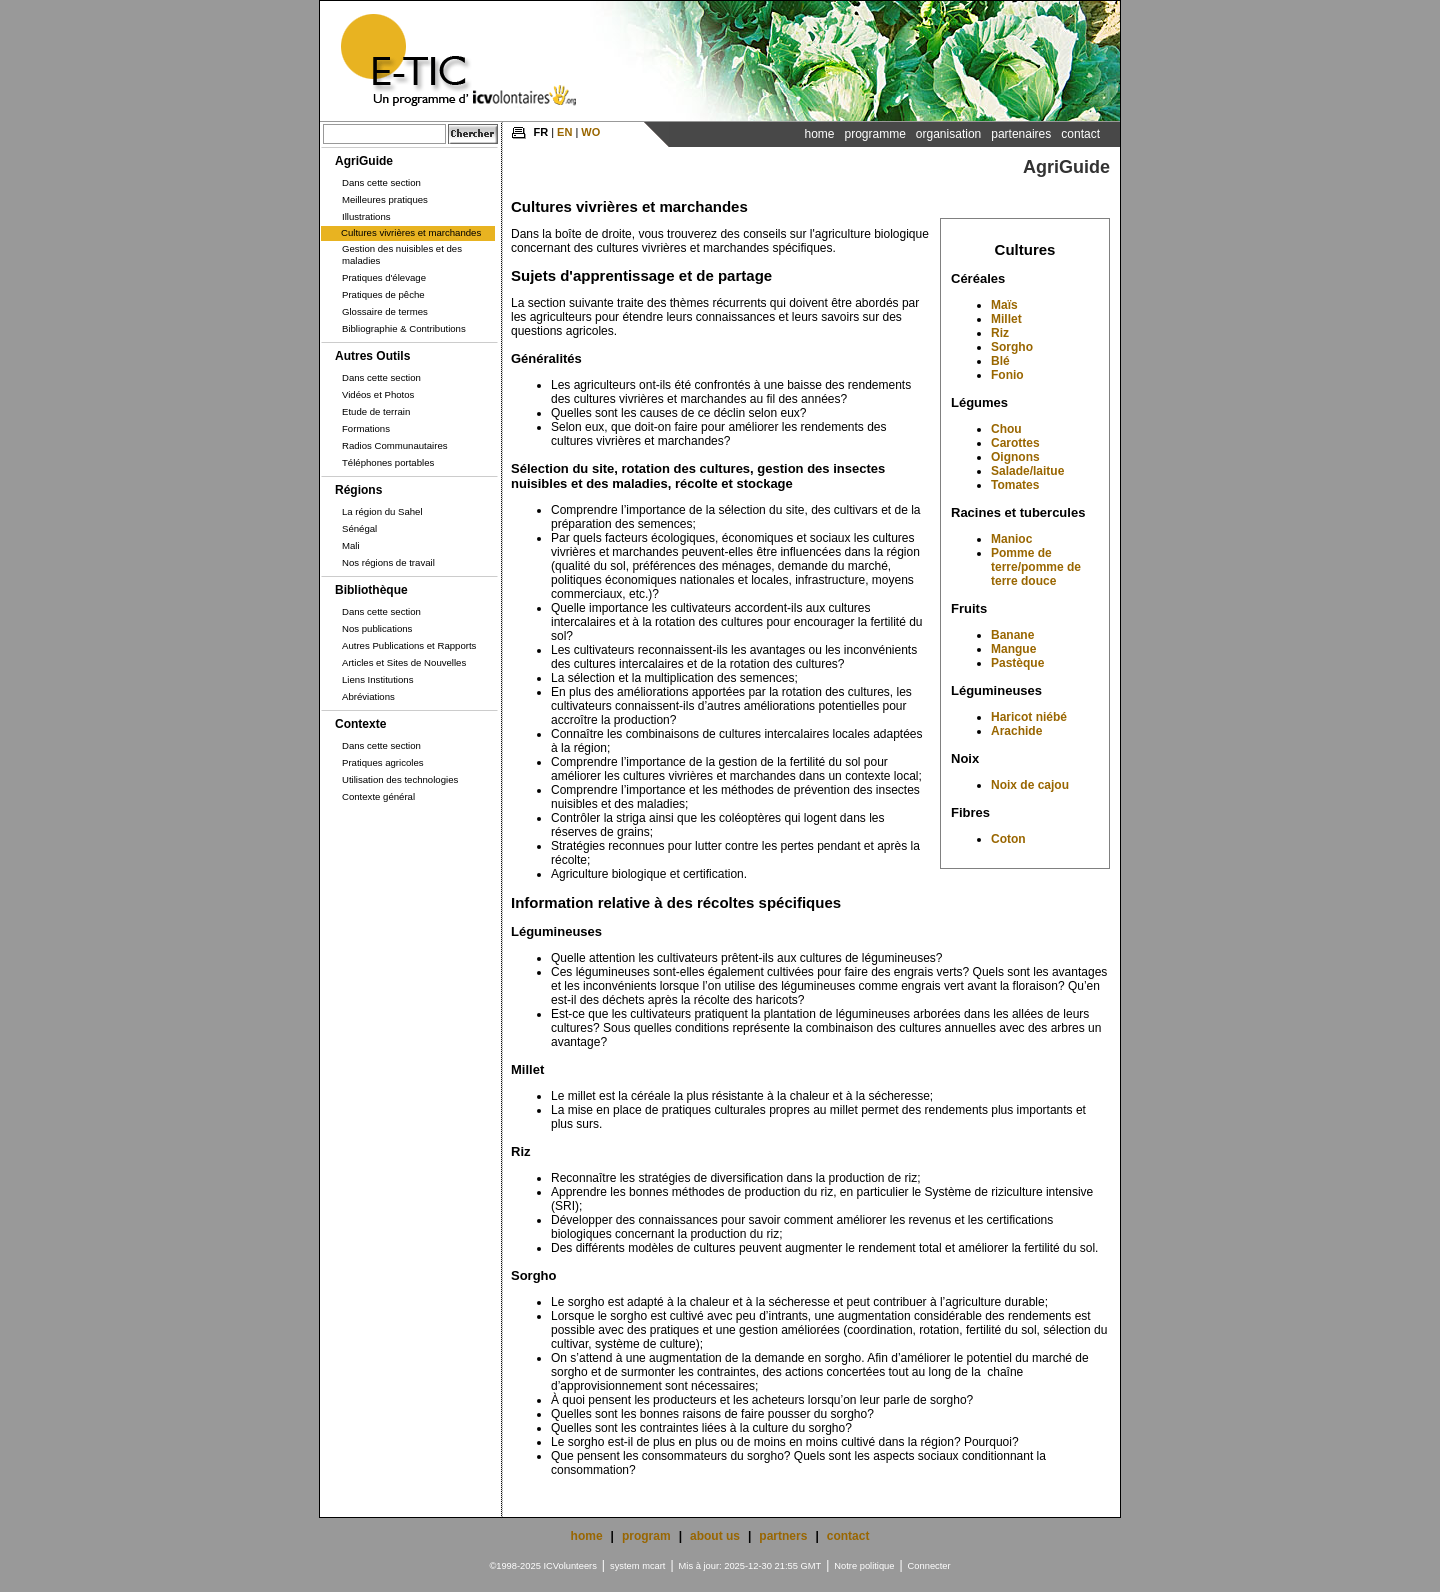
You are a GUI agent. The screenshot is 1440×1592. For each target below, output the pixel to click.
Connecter (929, 1566)
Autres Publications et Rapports (409, 645)
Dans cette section (381, 182)
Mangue (1013, 649)
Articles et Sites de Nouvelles (404, 662)
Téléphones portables (388, 462)
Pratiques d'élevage (384, 277)
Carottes (1015, 443)
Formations (366, 428)
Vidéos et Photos (378, 394)
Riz (1000, 333)
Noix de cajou (1030, 785)
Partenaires (1021, 134)
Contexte (360, 724)
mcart (653, 1566)
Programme (874, 134)
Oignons (1015, 457)
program (646, 1536)
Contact (1080, 134)
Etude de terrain (376, 411)
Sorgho (1012, 347)
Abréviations (368, 696)
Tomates (1015, 485)
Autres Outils (372, 356)
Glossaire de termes (385, 311)
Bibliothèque (371, 590)
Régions (358, 490)
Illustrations (366, 216)
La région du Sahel (382, 511)
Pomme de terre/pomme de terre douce (1036, 567)
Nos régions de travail (388, 562)
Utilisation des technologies (400, 779)
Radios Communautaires (395, 445)
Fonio (1007, 375)
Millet (1006, 319)
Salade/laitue (1027, 471)
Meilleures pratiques (385, 199)
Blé (1000, 361)
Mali (351, 545)
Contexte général (378, 796)
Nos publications (377, 628)
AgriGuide (364, 161)
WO (590, 132)
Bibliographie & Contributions (404, 328)
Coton (1008, 839)
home (587, 1536)
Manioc (1011, 539)
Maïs (1004, 305)
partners (783, 1536)
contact (848, 1536)
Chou (1006, 429)
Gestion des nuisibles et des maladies (402, 254)
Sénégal (359, 528)
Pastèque (1017, 663)
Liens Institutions (377, 679)
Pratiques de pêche (383, 294)
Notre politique (864, 1566)
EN (564, 132)
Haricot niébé (1029, 717)
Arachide (1016, 731)
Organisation (948, 134)
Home (819, 134)
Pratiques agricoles (383, 762)
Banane (1012, 635)
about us (715, 1536)
